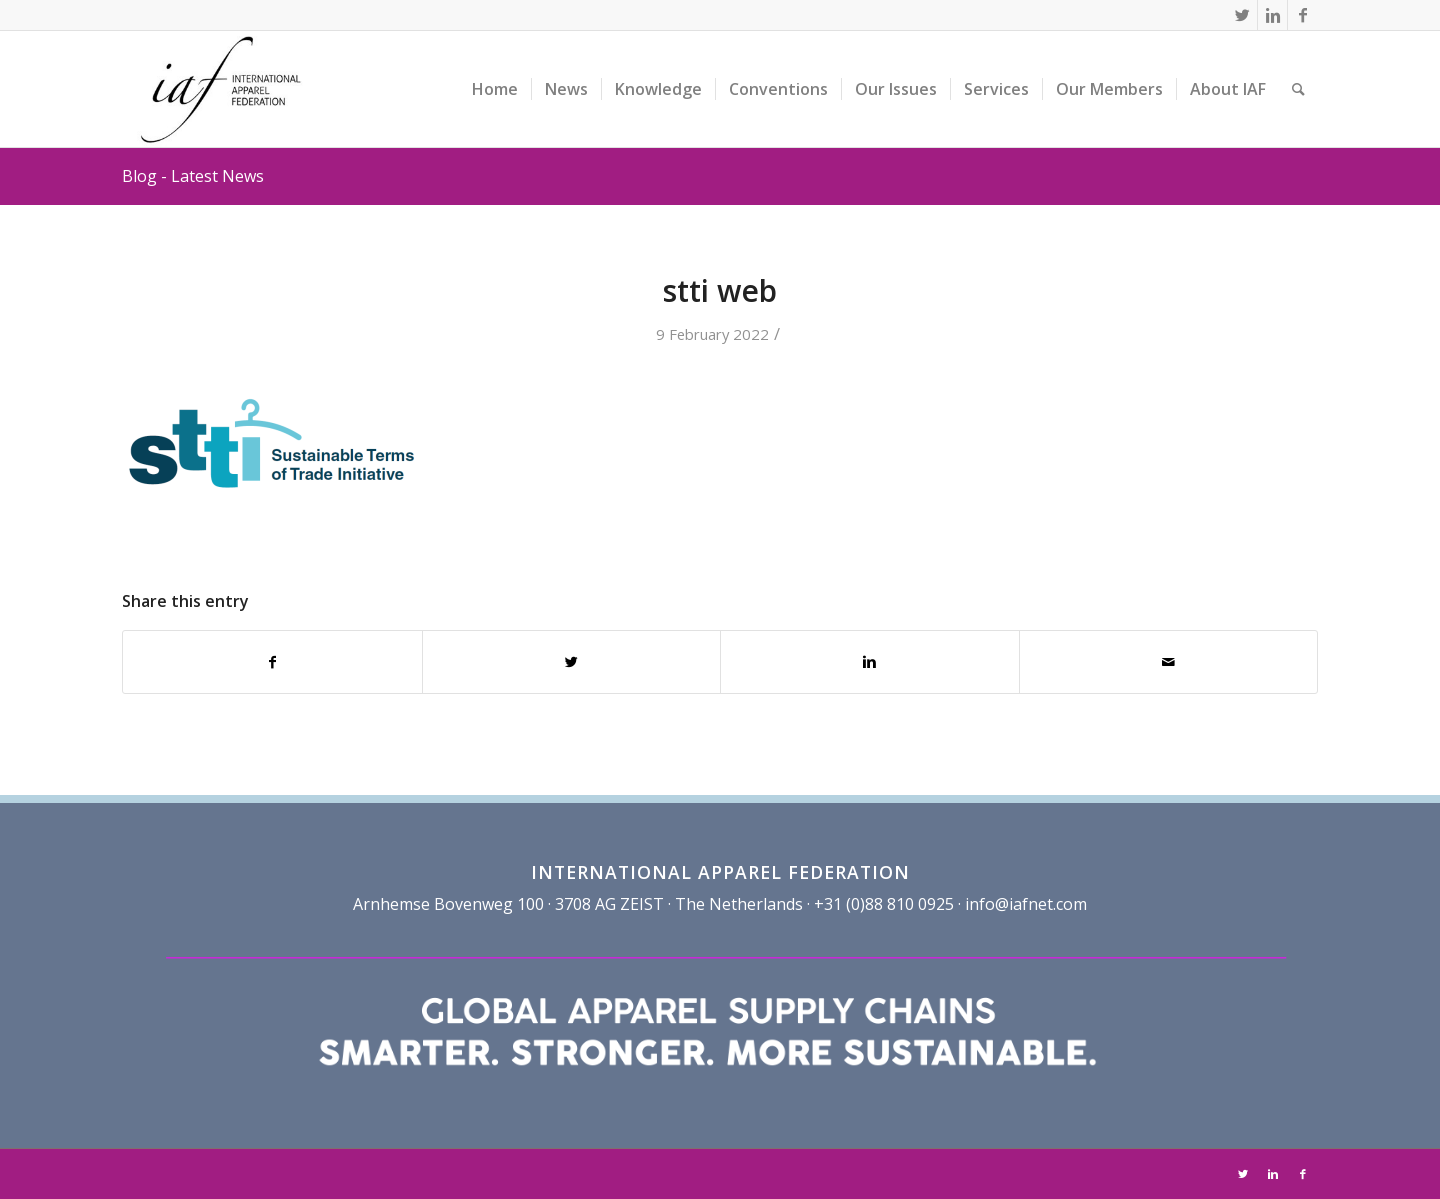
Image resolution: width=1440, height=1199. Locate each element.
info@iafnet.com (1026, 904)
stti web (720, 290)
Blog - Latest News (193, 176)
